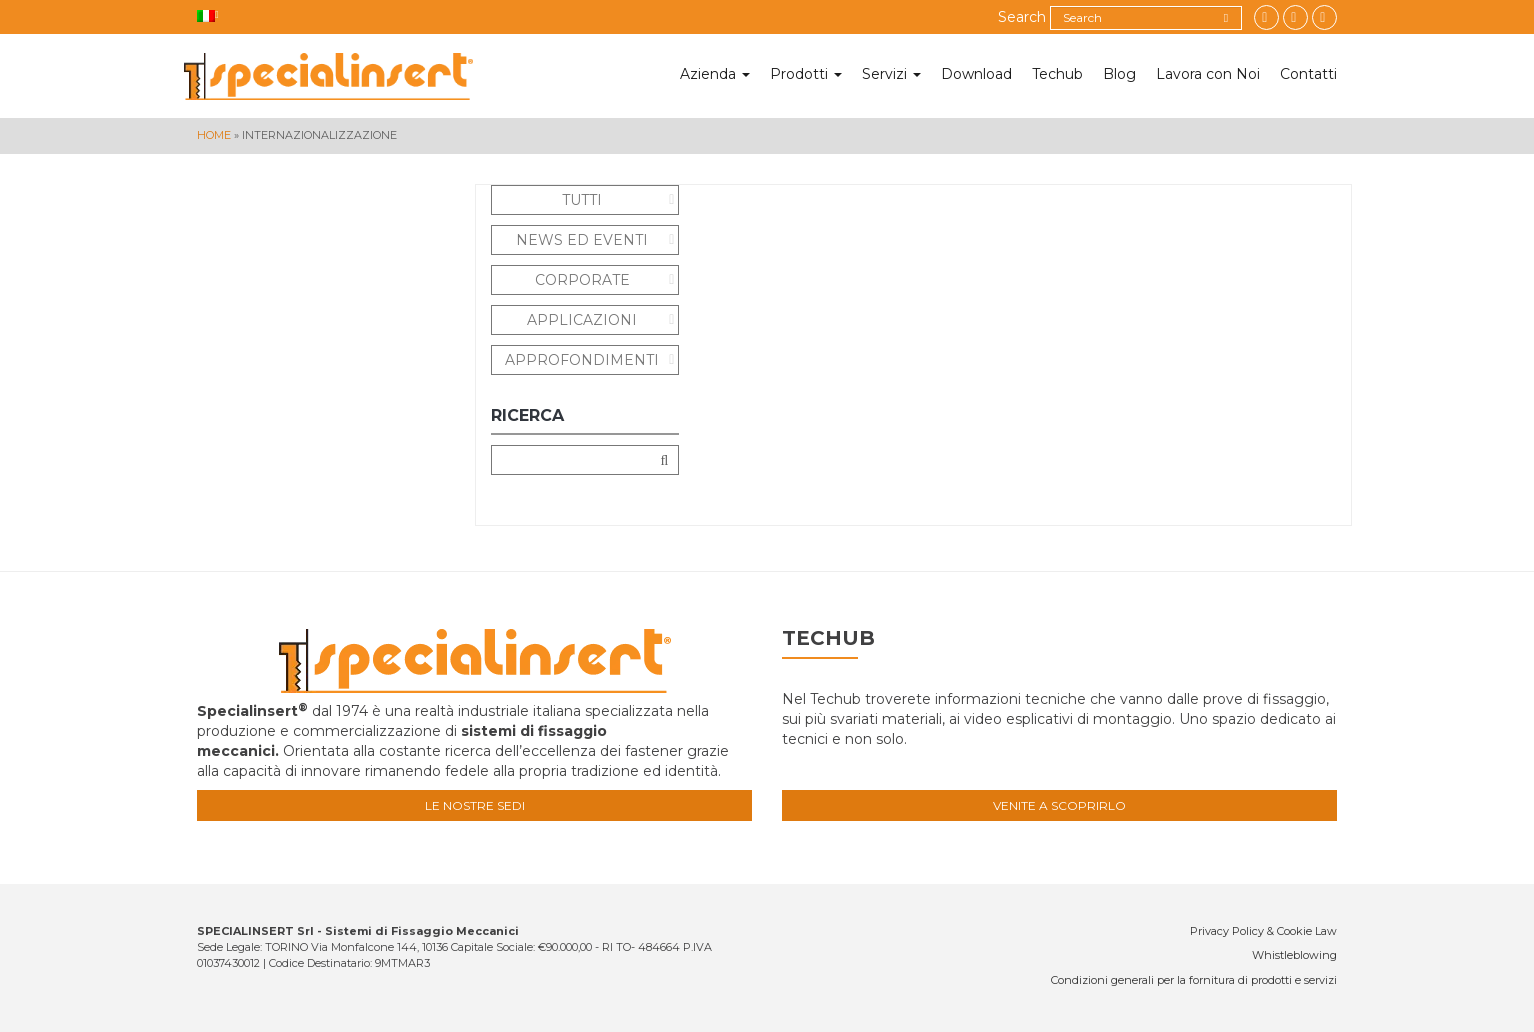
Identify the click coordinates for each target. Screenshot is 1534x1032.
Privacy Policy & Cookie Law (1263, 931)
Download (976, 74)
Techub (1057, 74)
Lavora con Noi (1208, 74)
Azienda (715, 74)
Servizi (891, 74)
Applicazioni (582, 320)
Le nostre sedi (475, 805)
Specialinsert (328, 76)
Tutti (582, 200)
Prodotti (806, 74)
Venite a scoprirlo (1059, 805)
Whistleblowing (1294, 955)
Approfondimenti (582, 360)
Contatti (1308, 74)
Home (214, 135)
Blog (1119, 74)
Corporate (582, 280)
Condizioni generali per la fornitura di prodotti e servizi (1194, 980)
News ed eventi (582, 240)
